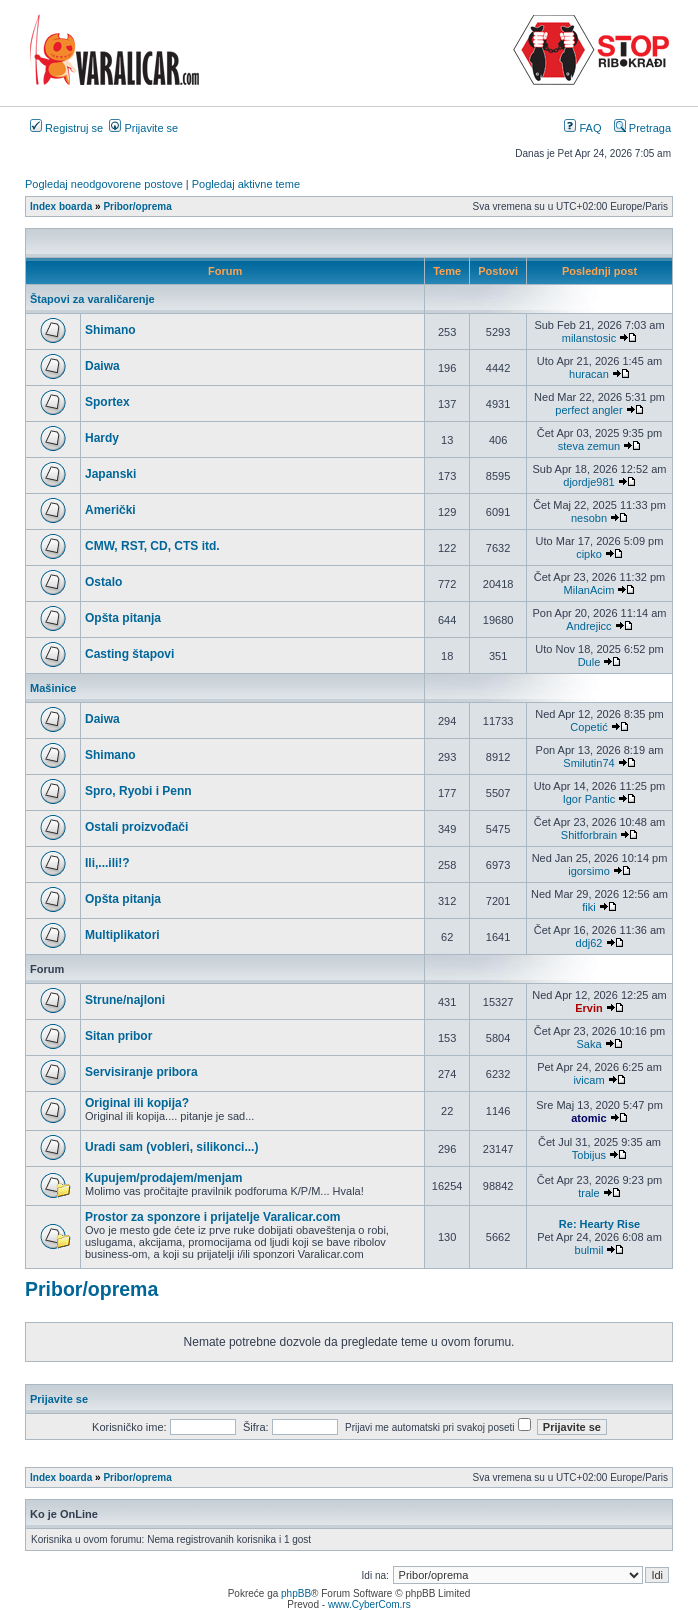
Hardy (102, 438)
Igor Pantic (589, 799)
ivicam (588, 1080)
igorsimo (589, 871)
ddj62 (589, 943)
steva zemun (589, 446)
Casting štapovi (129, 654)
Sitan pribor (118, 1036)
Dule (589, 662)
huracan (589, 374)
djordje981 (588, 482)
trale (588, 1193)
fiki (588, 907)
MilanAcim (589, 590)
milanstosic (589, 338)
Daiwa (102, 366)
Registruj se (66, 128)
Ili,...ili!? (107, 863)
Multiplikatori (122, 935)
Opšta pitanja (123, 618)
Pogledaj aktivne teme (246, 184)
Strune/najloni (125, 1000)
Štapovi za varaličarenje (92, 299)
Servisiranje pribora (141, 1072)
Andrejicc (588, 626)
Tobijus (589, 1155)
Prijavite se (143, 128)
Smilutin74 (588, 763)
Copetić (588, 727)
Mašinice (53, 688)
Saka (588, 1044)
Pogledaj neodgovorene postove (104, 184)
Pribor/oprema (91, 1289)
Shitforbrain (589, 835)
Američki (110, 510)
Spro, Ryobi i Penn (138, 791)
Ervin (589, 1008)
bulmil (589, 1250)
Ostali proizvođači (136, 827)
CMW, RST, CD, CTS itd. (152, 546)
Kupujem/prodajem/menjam (163, 1178)
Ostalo (103, 582)
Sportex (107, 402)
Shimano (110, 330)
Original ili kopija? (137, 1103)
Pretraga (642, 128)
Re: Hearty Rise (599, 1224)
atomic (588, 1118)
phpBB (296, 1593)
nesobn (589, 518)
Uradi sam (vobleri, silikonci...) (171, 1147)
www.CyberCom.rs (369, 1604)
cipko (589, 554)
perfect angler (588, 410)
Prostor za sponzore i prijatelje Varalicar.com (212, 1217)
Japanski (110, 474)
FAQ (582, 128)
